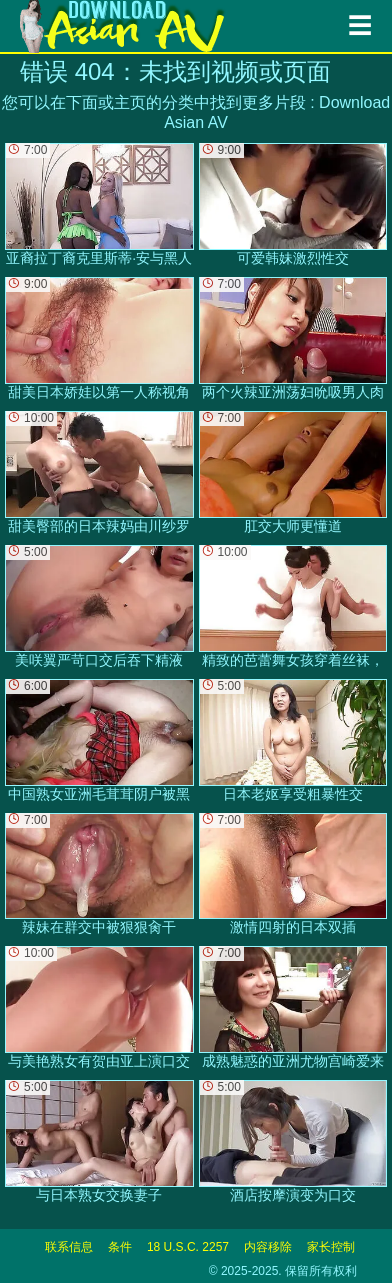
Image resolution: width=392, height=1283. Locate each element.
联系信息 (69, 1247)
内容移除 (268, 1247)
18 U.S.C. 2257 (188, 1247)
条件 (120, 1247)
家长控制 (331, 1247)
